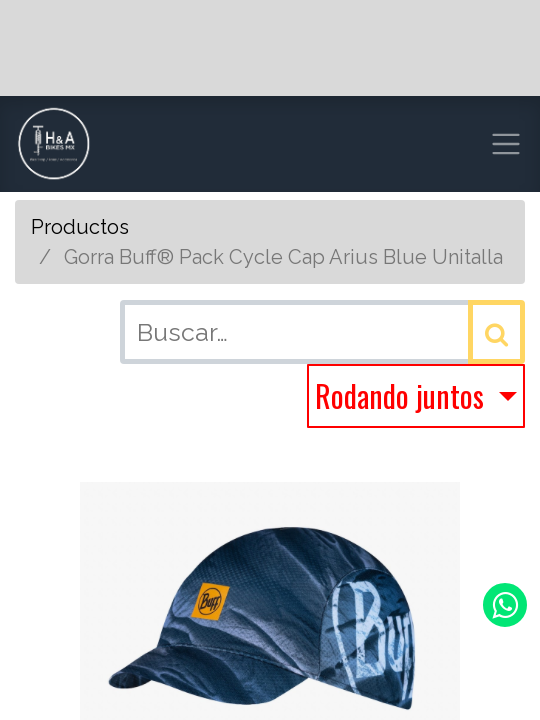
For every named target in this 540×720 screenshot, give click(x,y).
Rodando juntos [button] (403, 395)
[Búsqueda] (496, 332)
